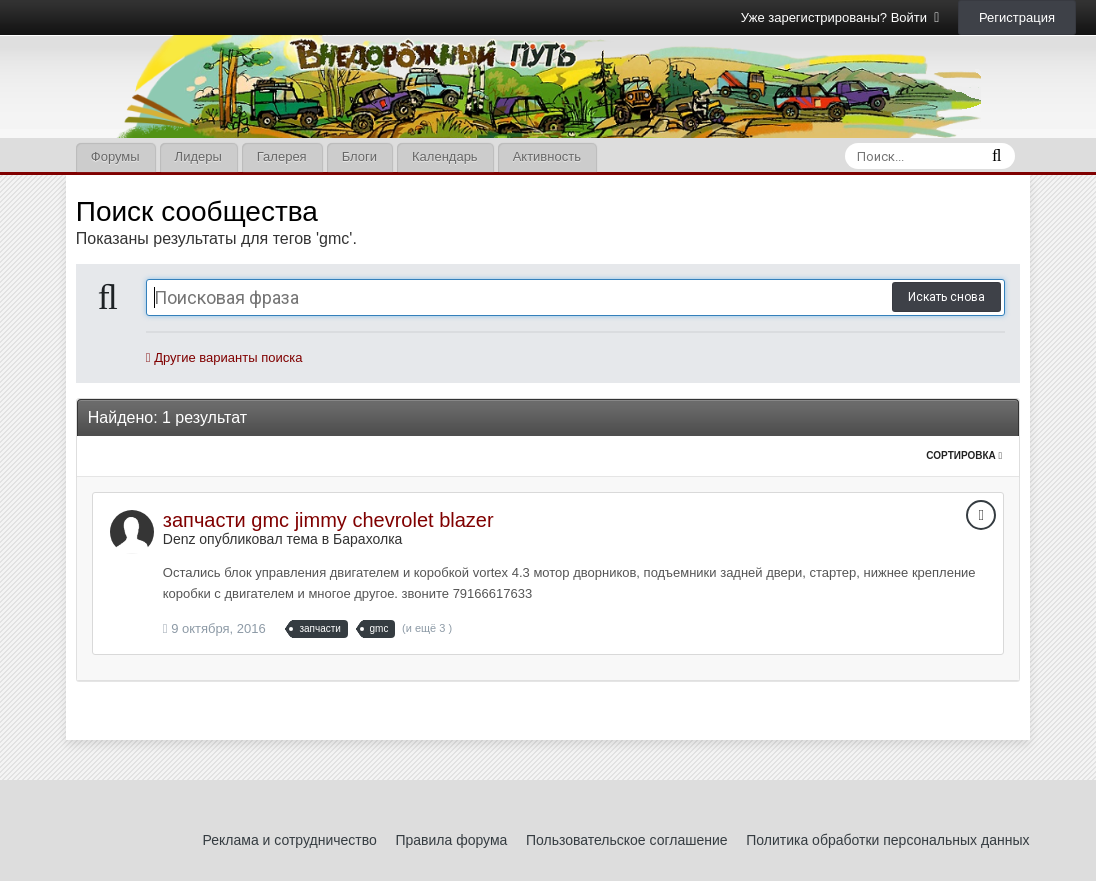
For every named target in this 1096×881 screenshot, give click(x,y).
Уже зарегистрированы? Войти (840, 17)
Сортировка (964, 455)
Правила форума (451, 840)
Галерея (282, 156)
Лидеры (198, 156)
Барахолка (367, 539)
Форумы (115, 156)
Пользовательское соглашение (627, 840)
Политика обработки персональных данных (887, 840)
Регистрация (1017, 17)
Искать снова (946, 297)
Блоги (359, 156)
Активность (547, 156)
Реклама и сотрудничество (290, 840)
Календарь (445, 156)
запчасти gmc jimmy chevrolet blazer (328, 520)
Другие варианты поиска (224, 357)
